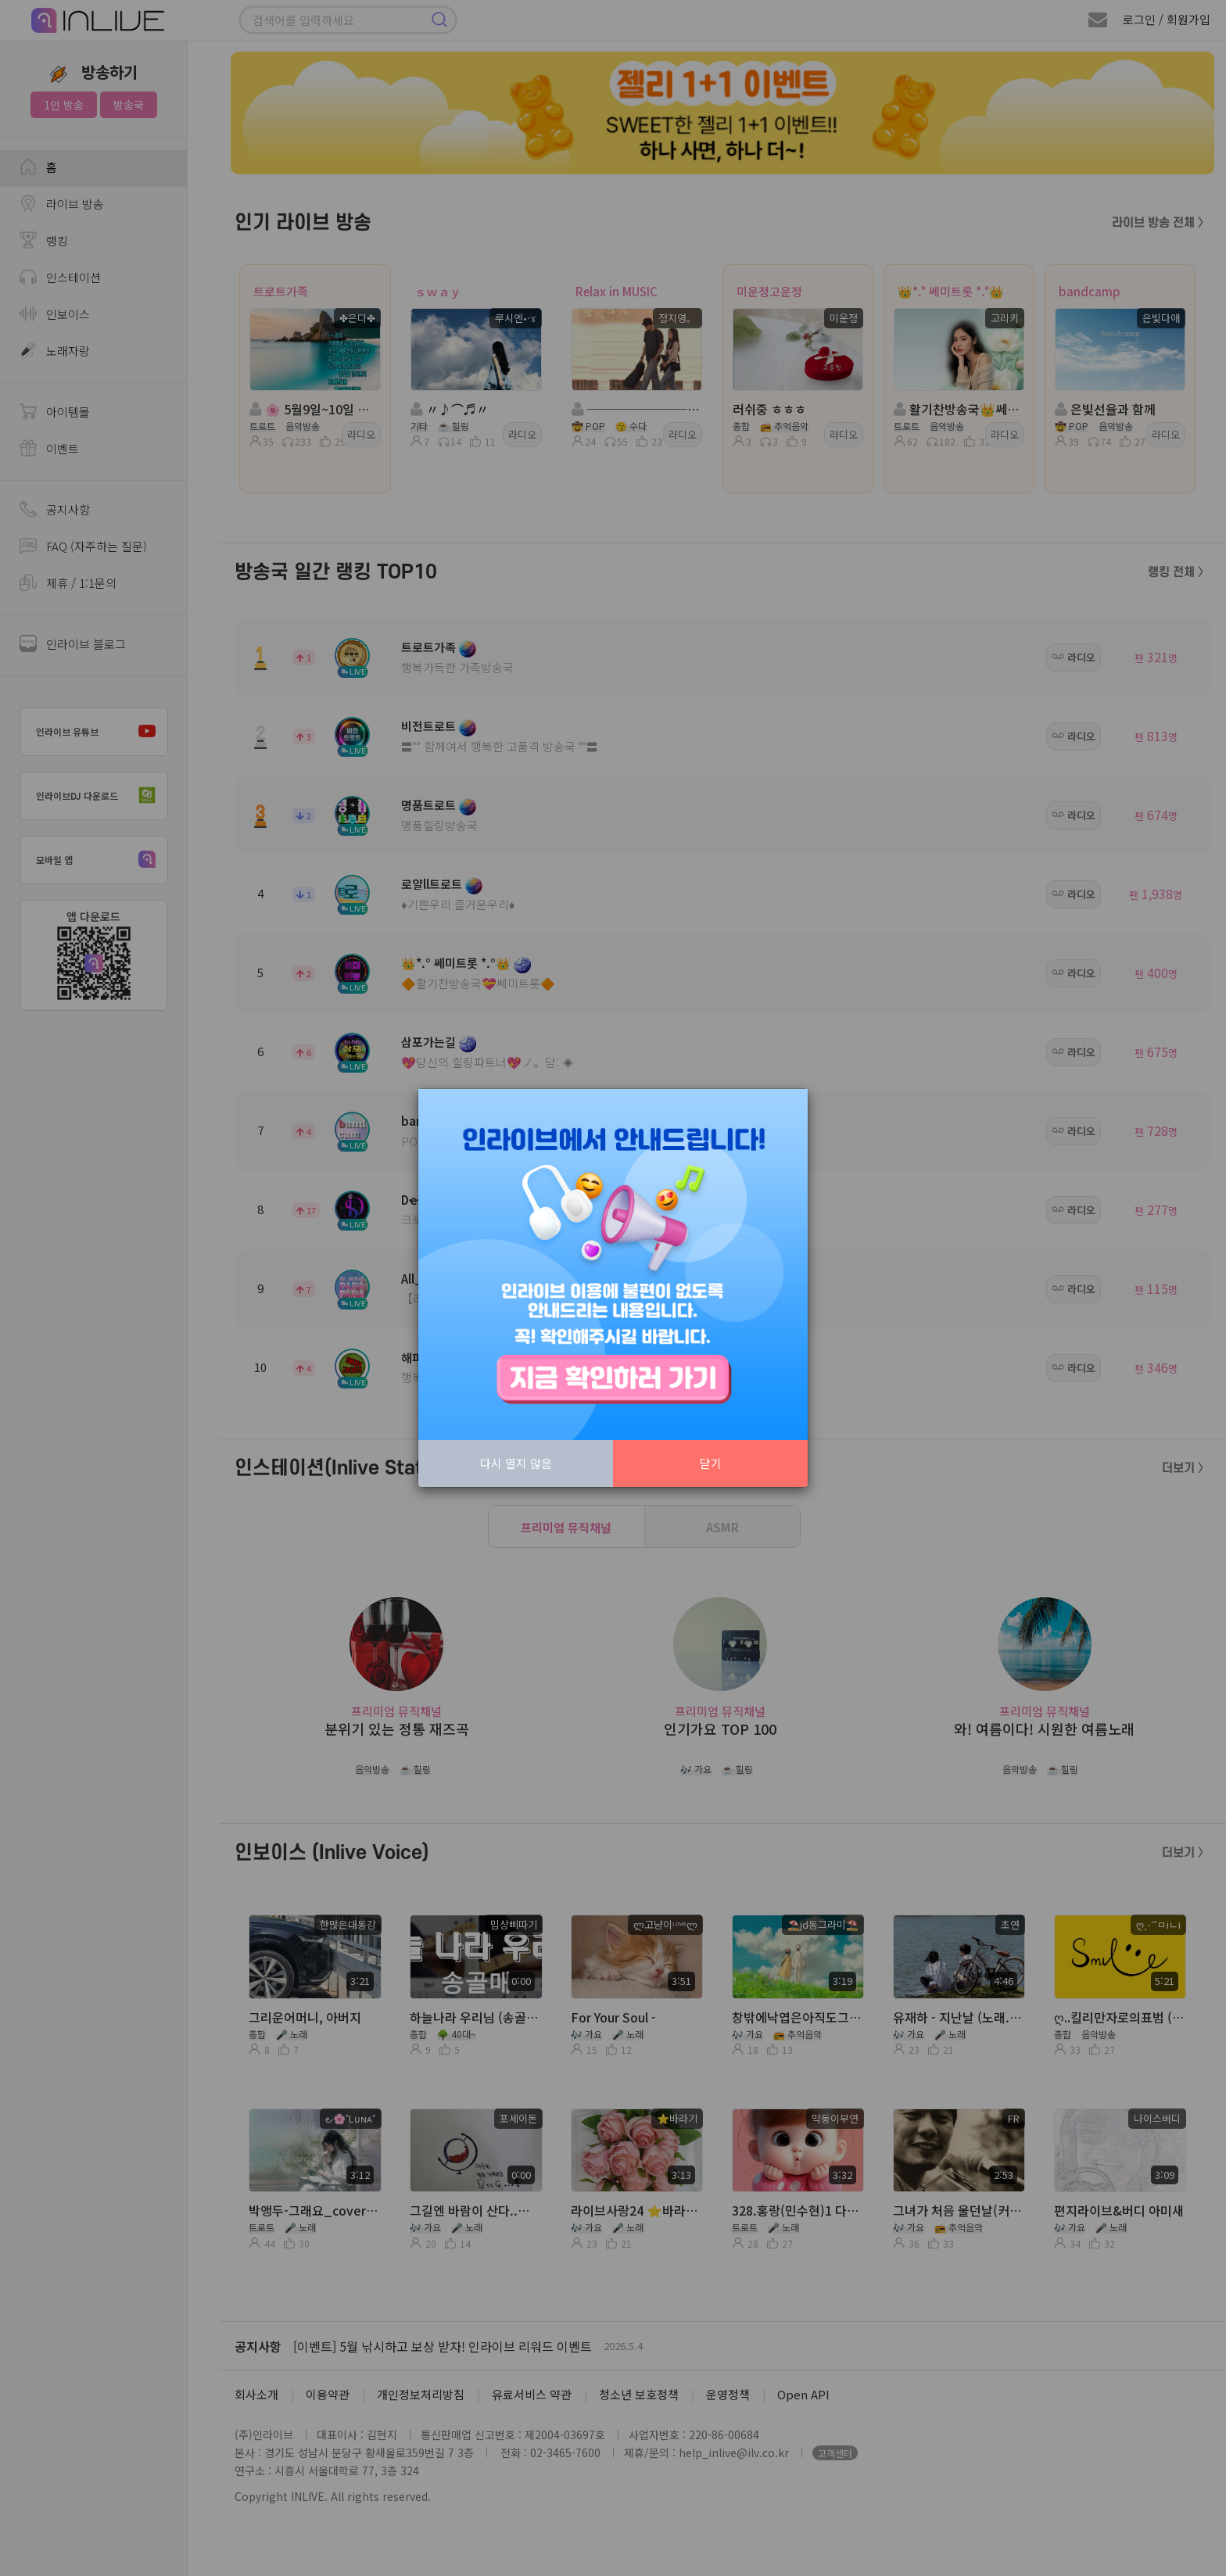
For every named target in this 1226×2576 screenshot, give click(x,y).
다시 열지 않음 (516, 1463)
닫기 (711, 1463)
